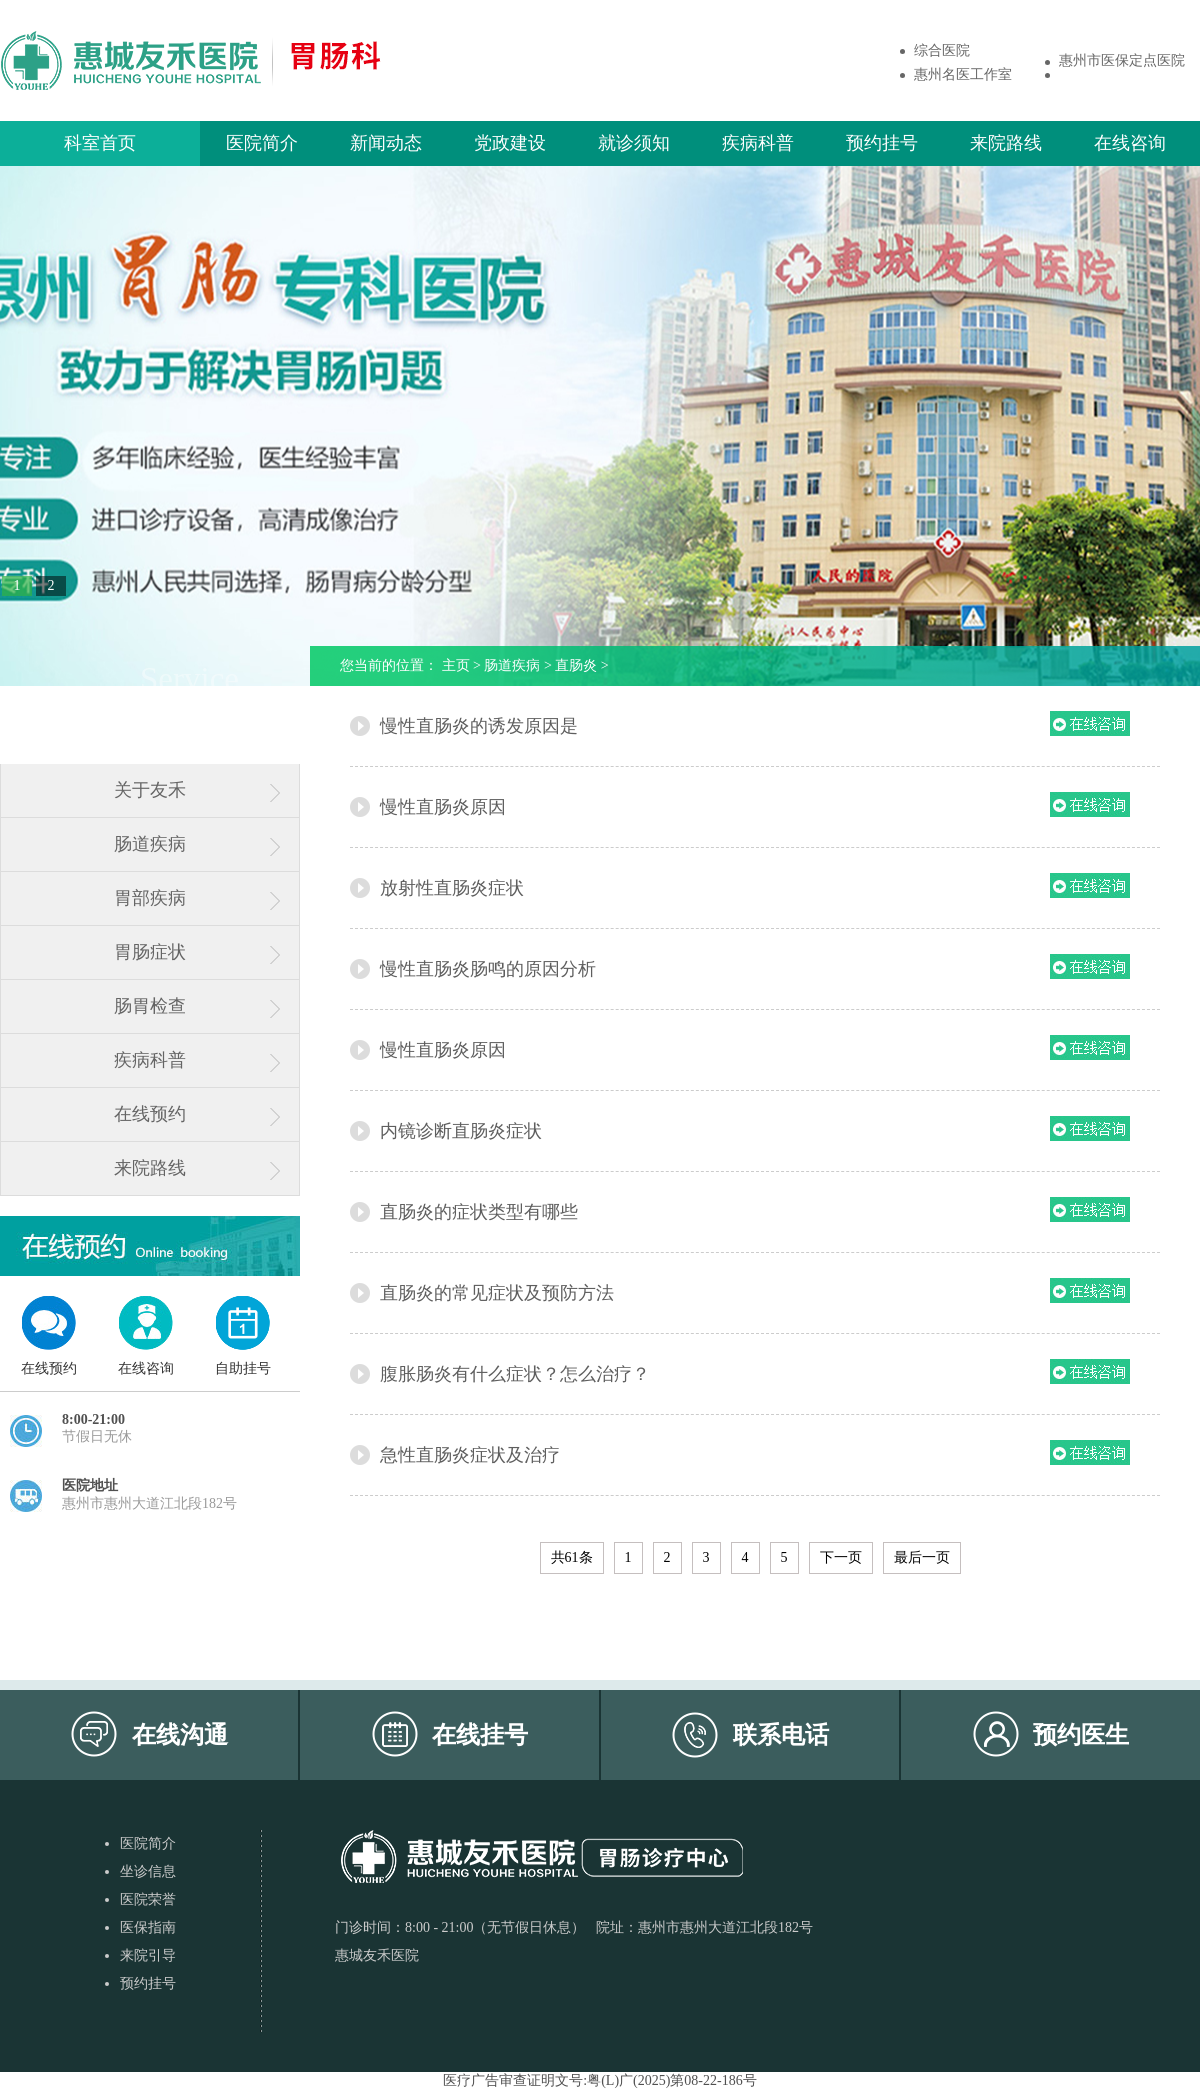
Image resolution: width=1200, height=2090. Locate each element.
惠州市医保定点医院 (1122, 60)
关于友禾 (150, 790)
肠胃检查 (150, 1006)
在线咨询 (1130, 143)
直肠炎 (576, 665)
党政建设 (510, 143)
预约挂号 (882, 143)
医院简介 (262, 143)
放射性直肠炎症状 (452, 888)
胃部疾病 (150, 898)
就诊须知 (634, 143)
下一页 (841, 1557)
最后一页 (922, 1557)
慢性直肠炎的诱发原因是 (479, 726)
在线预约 (150, 1114)
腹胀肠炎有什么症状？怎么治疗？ (515, 1374)
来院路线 (1006, 143)
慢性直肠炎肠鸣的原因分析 (488, 969)
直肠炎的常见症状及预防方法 (497, 1293)
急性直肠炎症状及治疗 (470, 1455)
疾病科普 (758, 143)
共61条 (572, 1557)
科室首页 (100, 143)
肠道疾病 (150, 844)
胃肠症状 (150, 952)
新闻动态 (386, 143)
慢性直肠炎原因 (443, 807)
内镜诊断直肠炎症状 (461, 1131)
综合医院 (942, 50)
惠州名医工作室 (963, 74)
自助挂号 (243, 1368)
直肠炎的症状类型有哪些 (479, 1212)
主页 (456, 665)
